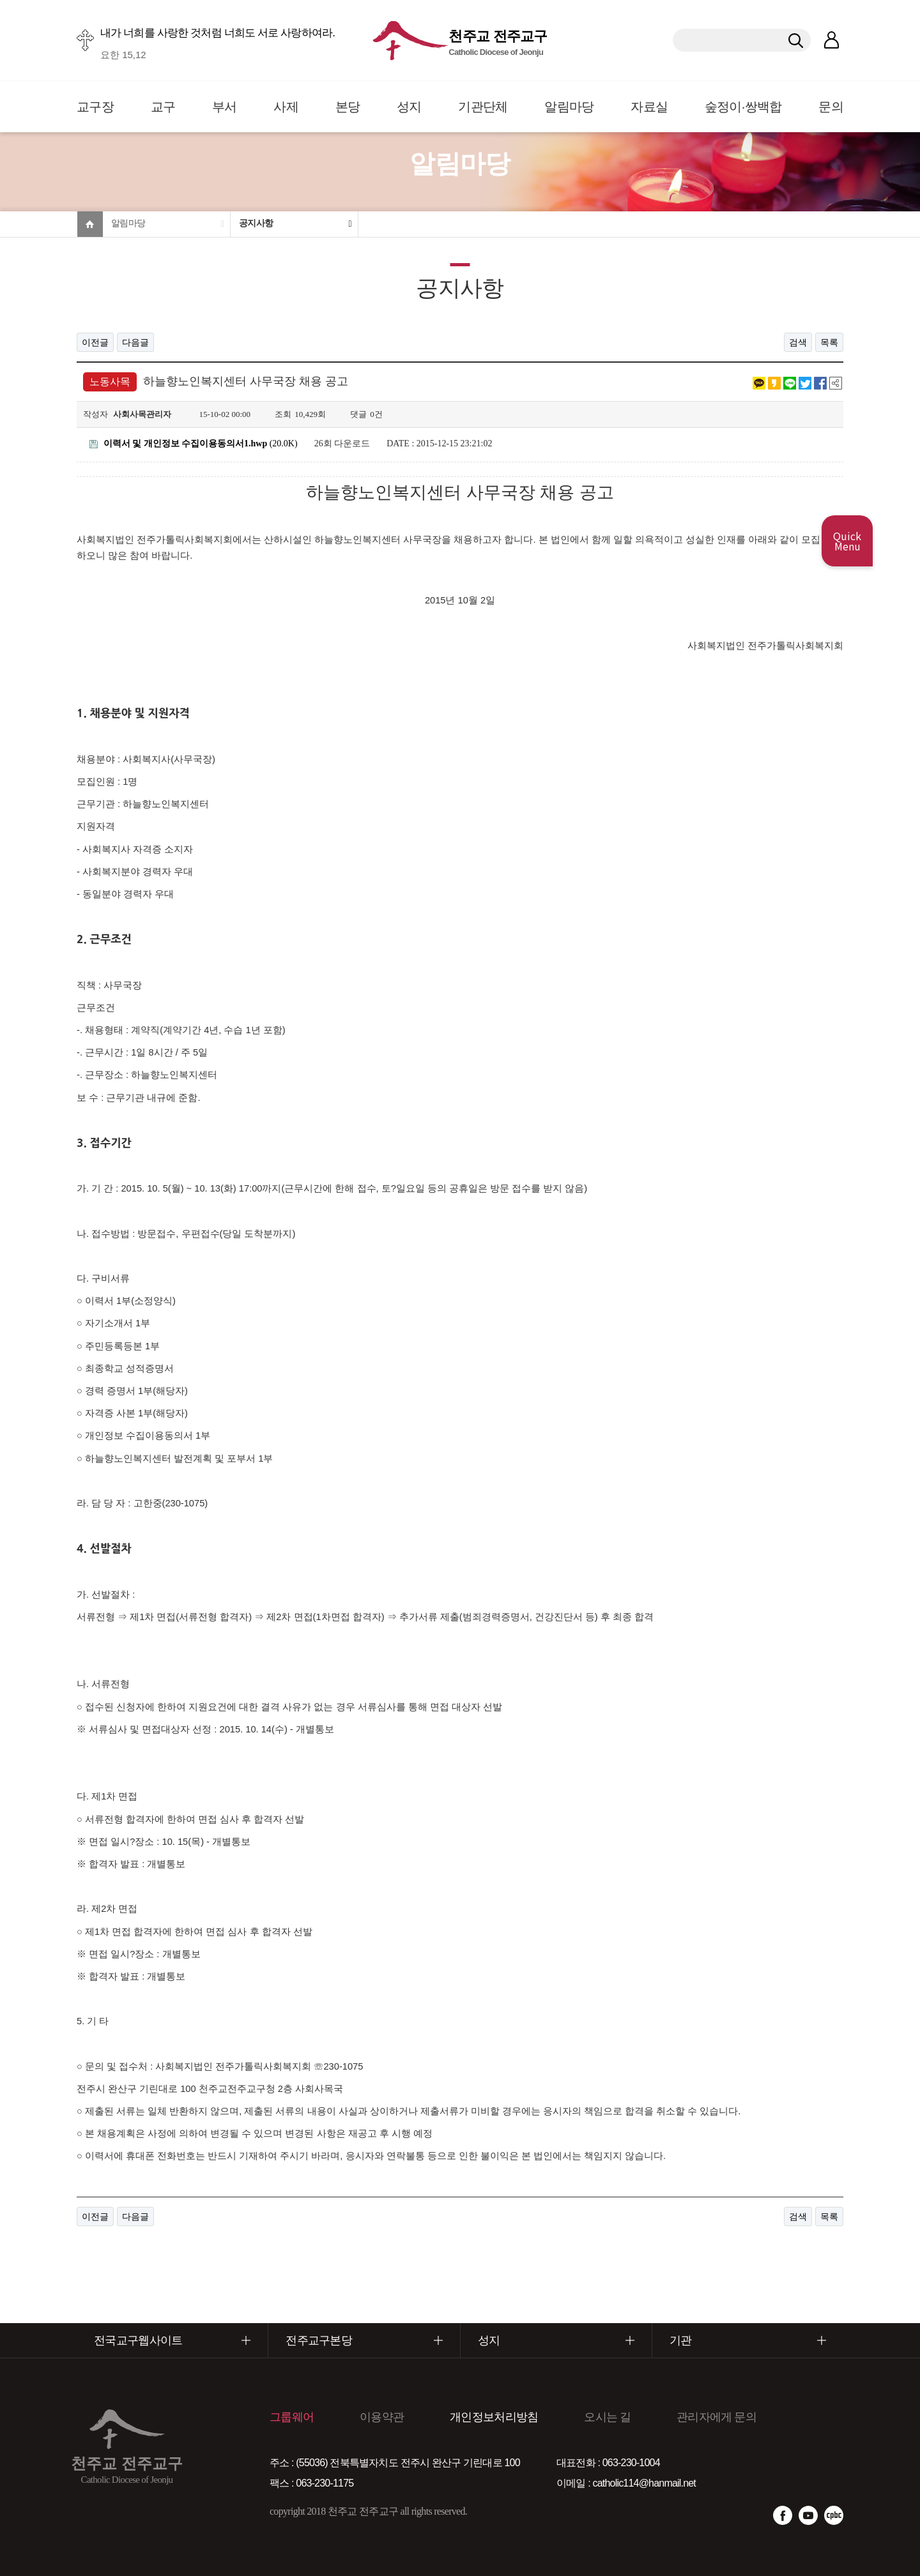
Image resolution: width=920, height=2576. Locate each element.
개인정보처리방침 (494, 2417)
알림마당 (569, 106)
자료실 (649, 106)
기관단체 (482, 106)
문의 (830, 106)
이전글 (95, 342)
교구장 (95, 106)
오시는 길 (607, 2417)
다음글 (135, 342)
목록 (829, 342)
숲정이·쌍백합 (743, 106)
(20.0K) (193, 443)
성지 (409, 106)
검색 (798, 342)
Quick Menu (847, 541)
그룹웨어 (292, 2417)
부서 (224, 106)
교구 (163, 106)
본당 (347, 106)
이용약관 (382, 2417)
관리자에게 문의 (716, 2417)
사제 (285, 106)
